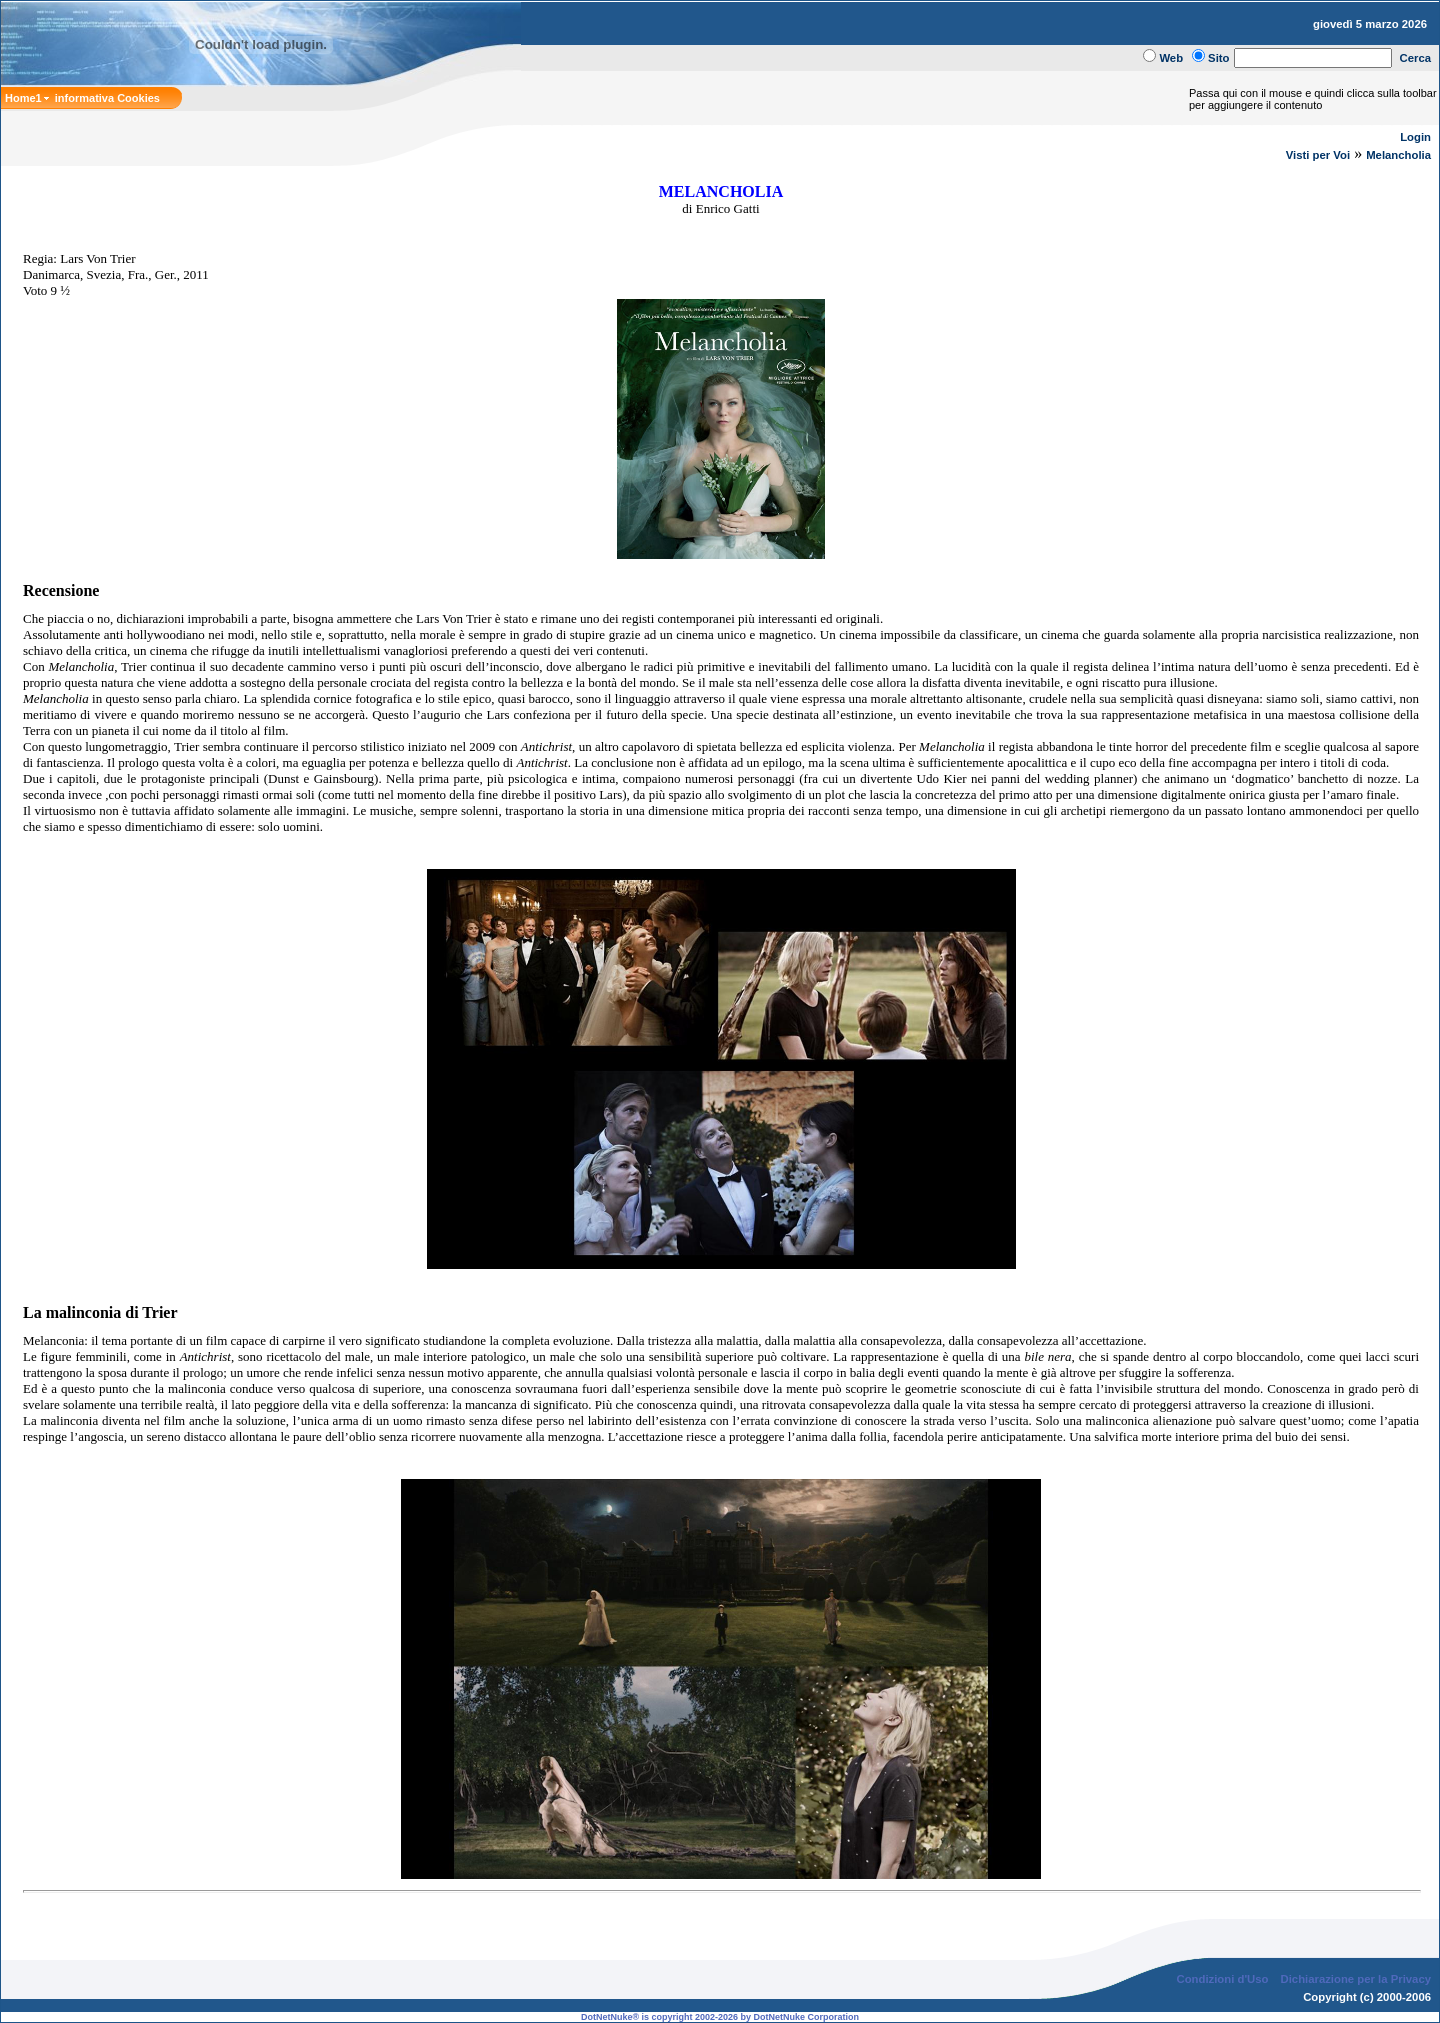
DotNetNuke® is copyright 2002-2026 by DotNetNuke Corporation (720, 2017)
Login (1415, 137)
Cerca (1416, 58)
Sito (1218, 58)
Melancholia (1398, 155)
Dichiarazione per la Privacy (1356, 1979)
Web (1171, 58)
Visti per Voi (1318, 155)
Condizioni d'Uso (1222, 1979)
